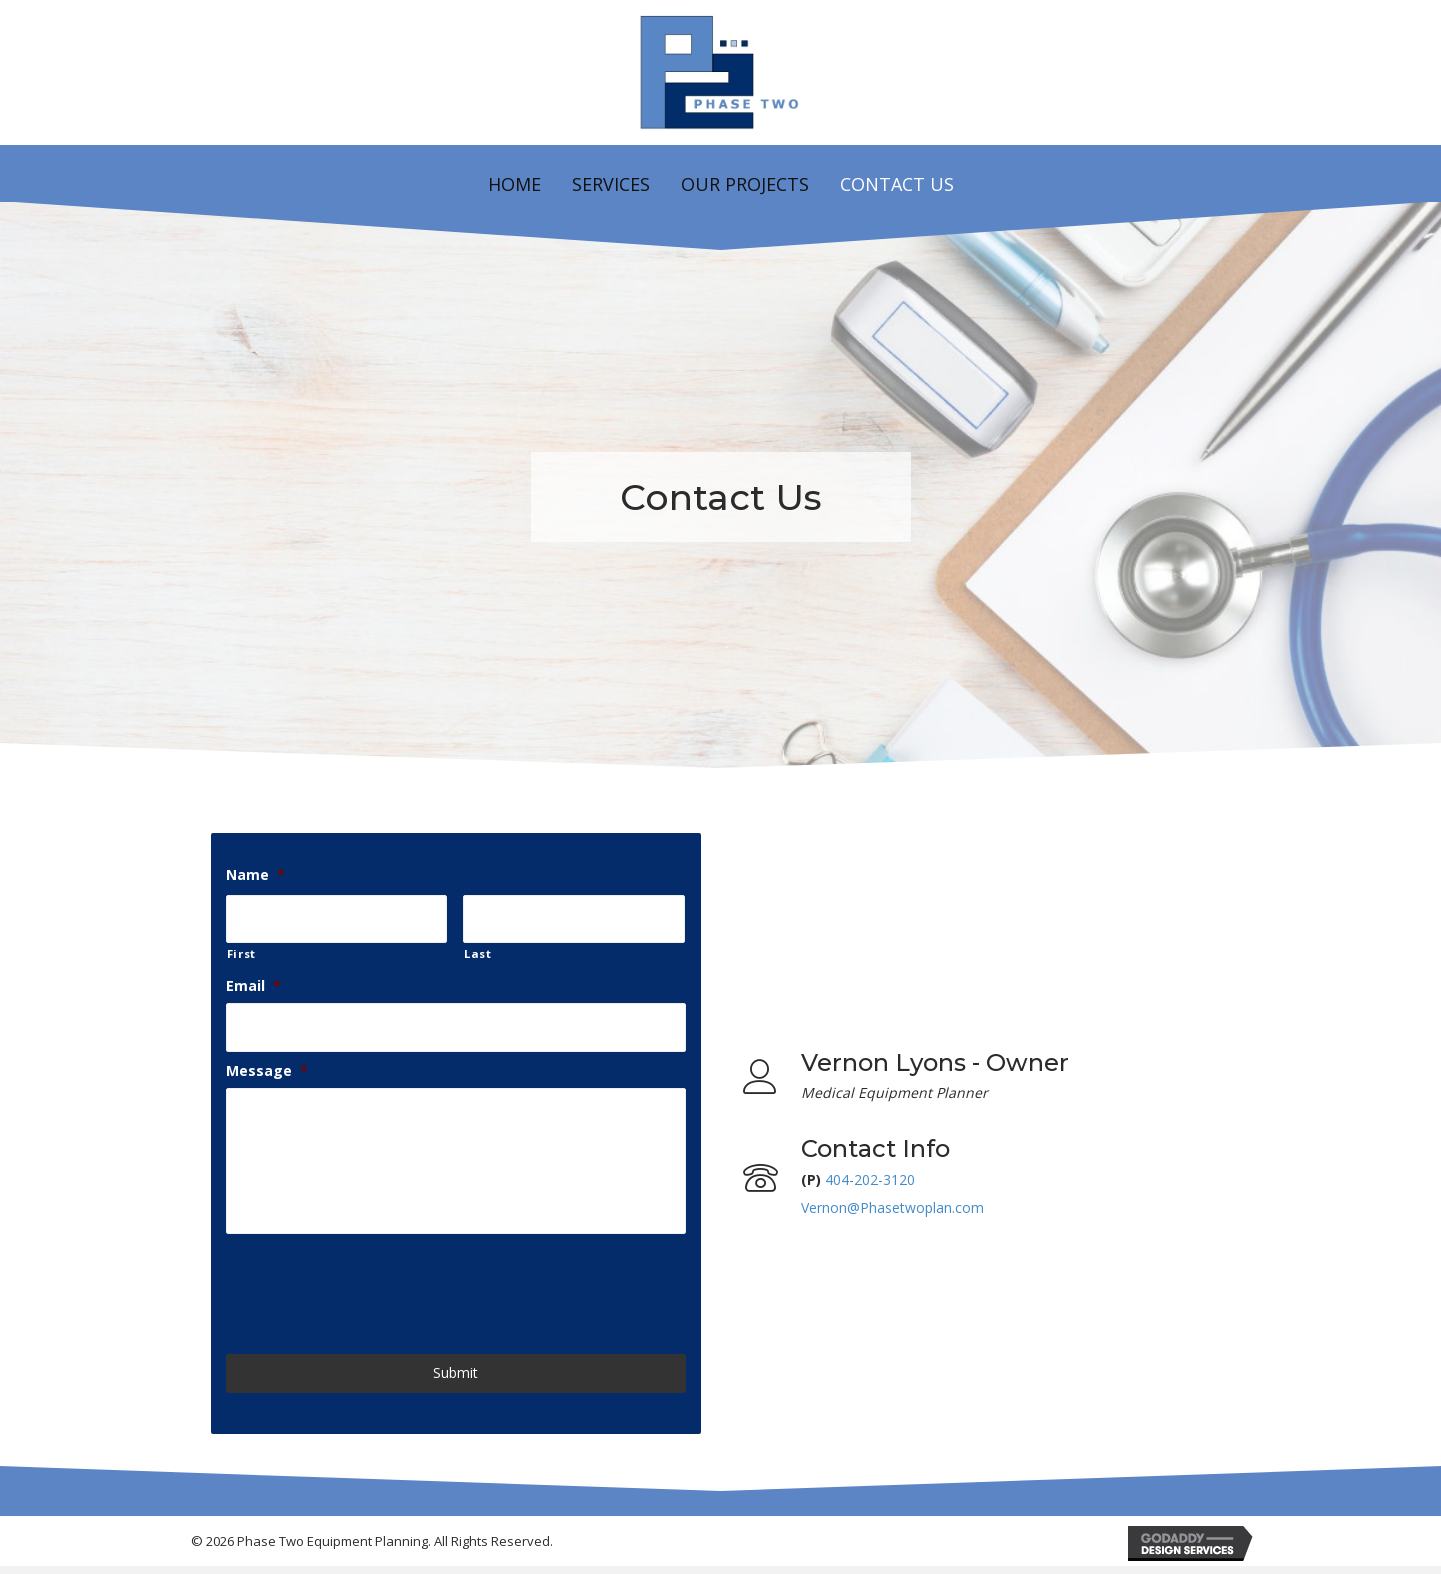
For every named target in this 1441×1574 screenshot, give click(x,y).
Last (478, 951)
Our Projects (745, 184)
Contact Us (897, 184)
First (241, 951)
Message (267, 1065)
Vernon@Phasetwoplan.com (892, 1211)
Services (611, 184)
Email (253, 983)
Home (514, 184)
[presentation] (378, 1292)
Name (255, 875)
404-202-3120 (870, 1183)
